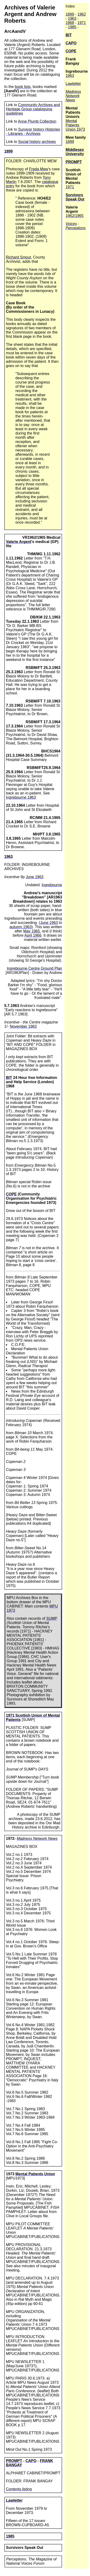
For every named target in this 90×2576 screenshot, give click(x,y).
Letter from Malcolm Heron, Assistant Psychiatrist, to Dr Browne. (32, 842)
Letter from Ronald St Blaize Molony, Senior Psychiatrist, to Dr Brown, (33, 709)
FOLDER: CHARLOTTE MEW (31, 161)
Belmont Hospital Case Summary (32, 757)
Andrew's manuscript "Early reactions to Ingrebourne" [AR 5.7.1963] (31, 1010)
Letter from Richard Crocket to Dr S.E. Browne (31, 824)
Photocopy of (17, 169)
